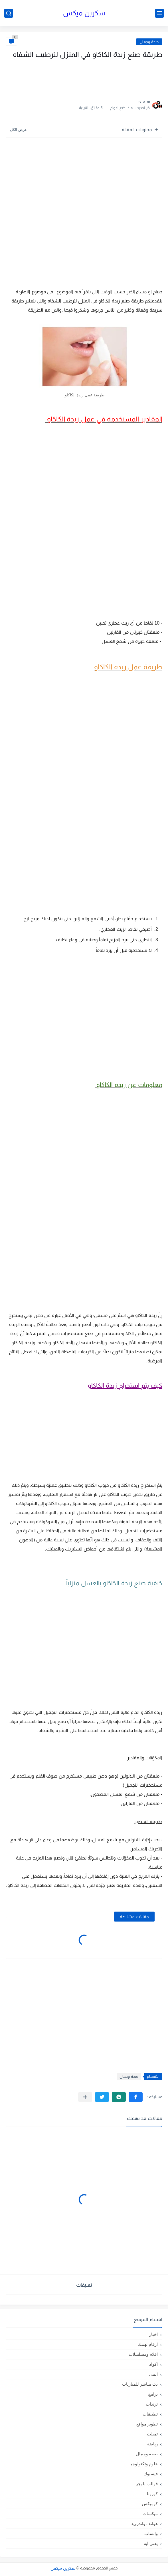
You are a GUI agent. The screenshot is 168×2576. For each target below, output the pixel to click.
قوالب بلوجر (147, 2483)
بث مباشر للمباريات (140, 2384)
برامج (153, 2394)
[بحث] (8, 13)
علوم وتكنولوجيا (143, 2463)
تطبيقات (150, 2414)
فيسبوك (150, 2473)
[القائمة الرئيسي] (159, 13)
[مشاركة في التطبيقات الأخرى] (85, 2097)
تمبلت (152, 2433)
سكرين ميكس (84, 13)
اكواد (153, 2364)
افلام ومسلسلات (143, 2354)
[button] (136, 2097)
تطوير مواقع (147, 2423)
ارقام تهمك (148, 2344)
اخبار (153, 2334)
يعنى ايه (151, 2543)
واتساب (151, 2533)
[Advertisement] (105, 78)
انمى (153, 2374)
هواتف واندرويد (144, 2523)
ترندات (152, 2404)
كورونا (152, 2493)
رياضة (152, 2443)
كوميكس (150, 2503)
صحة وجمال (149, 42)
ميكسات (150, 2513)
